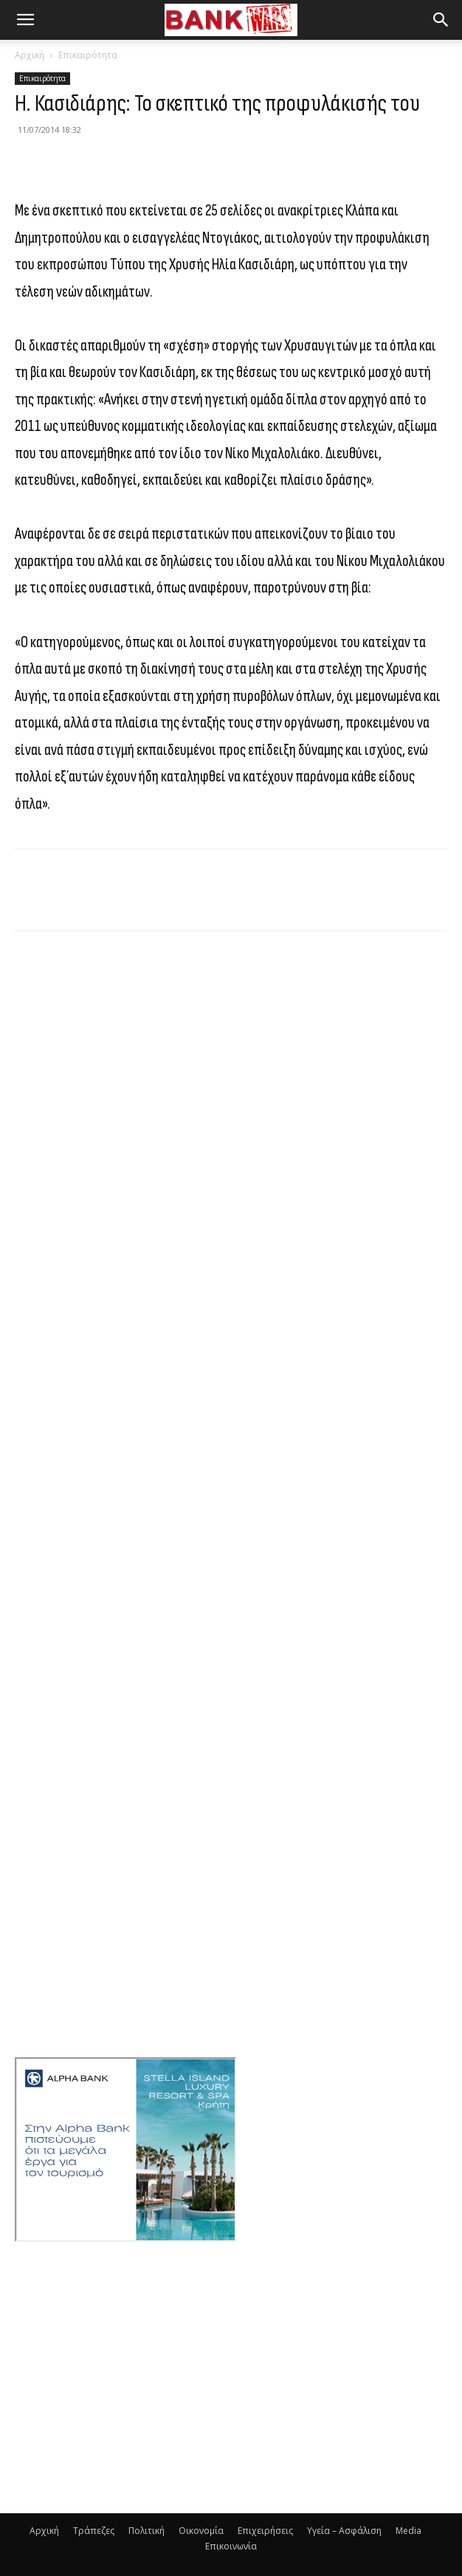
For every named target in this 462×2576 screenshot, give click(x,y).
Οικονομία (201, 2530)
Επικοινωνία (231, 2546)
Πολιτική (146, 2530)
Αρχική (29, 55)
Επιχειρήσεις (265, 2530)
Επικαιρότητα (87, 55)
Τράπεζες (93, 2530)
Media (408, 2530)
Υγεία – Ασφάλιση (344, 2530)
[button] (25, 20)
